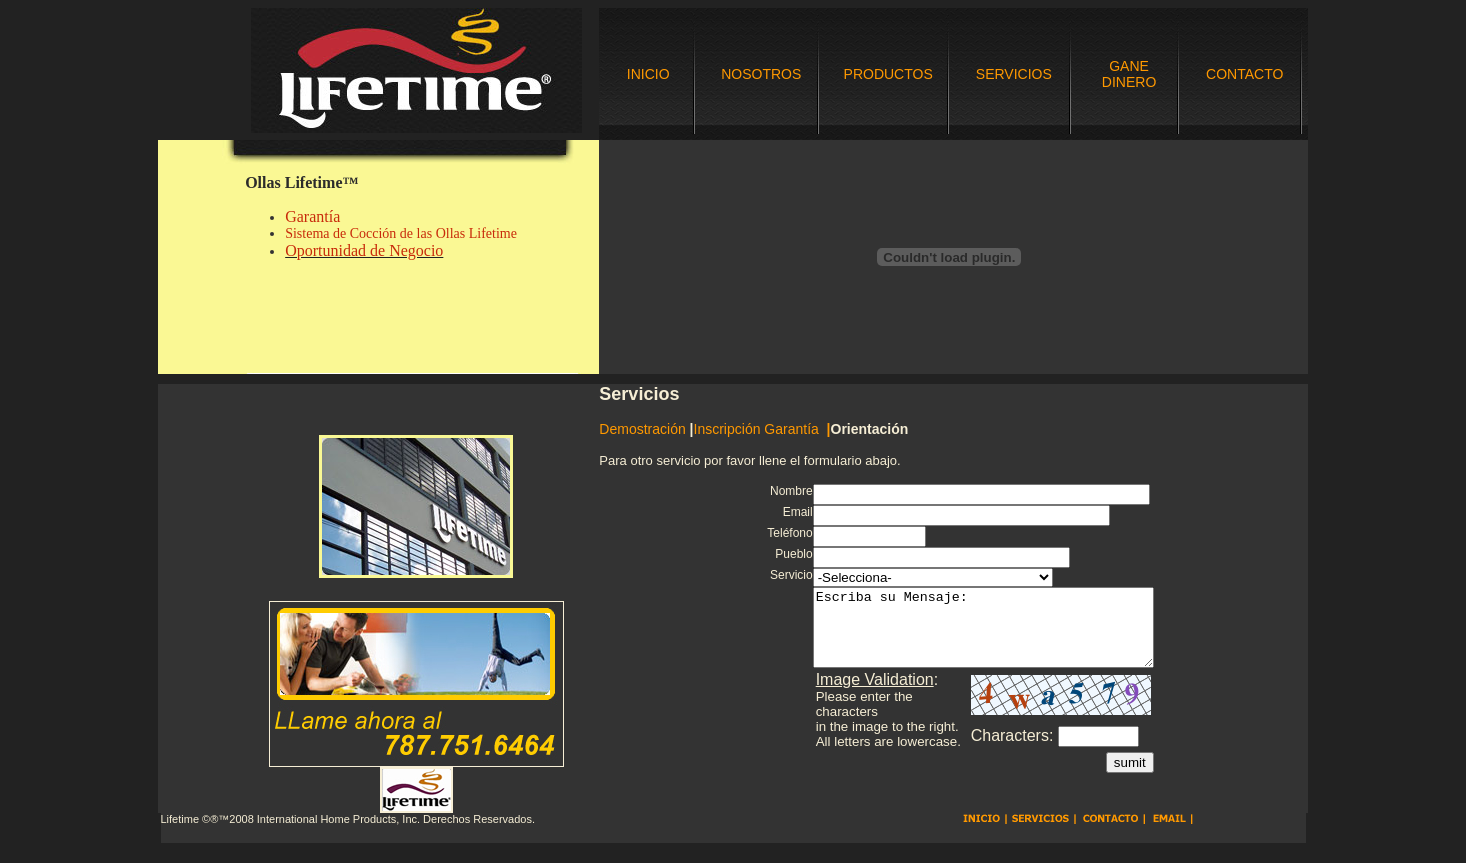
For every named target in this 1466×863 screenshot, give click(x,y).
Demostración (642, 429)
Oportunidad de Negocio (364, 250)
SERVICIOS (1014, 74)
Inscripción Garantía (760, 429)
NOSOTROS (761, 74)
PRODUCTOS (888, 74)
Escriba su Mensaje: (976, 635)
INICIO (648, 74)
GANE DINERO (1129, 74)
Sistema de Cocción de (349, 233)
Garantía (312, 216)
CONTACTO (1244, 74)
